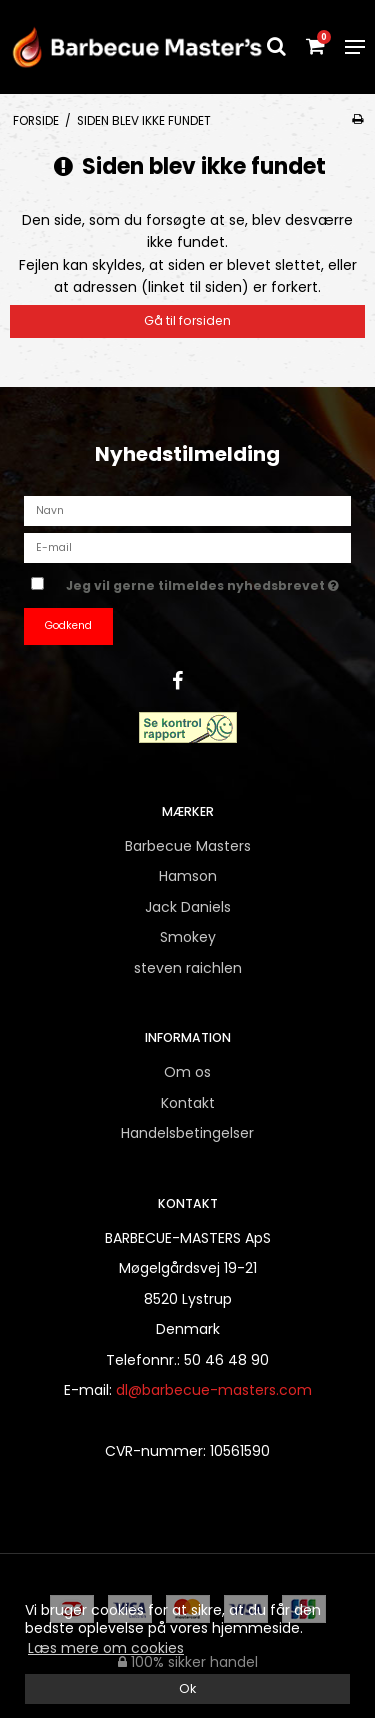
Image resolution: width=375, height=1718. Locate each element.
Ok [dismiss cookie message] (187, 1688)
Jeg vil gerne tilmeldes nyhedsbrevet (202, 582)
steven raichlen (188, 968)
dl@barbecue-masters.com (214, 1390)
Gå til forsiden (187, 320)
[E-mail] (187, 547)
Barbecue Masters (188, 846)
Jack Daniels (188, 907)
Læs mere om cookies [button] (106, 1648)
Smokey (188, 937)
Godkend (68, 625)
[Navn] (187, 510)
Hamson (188, 876)
